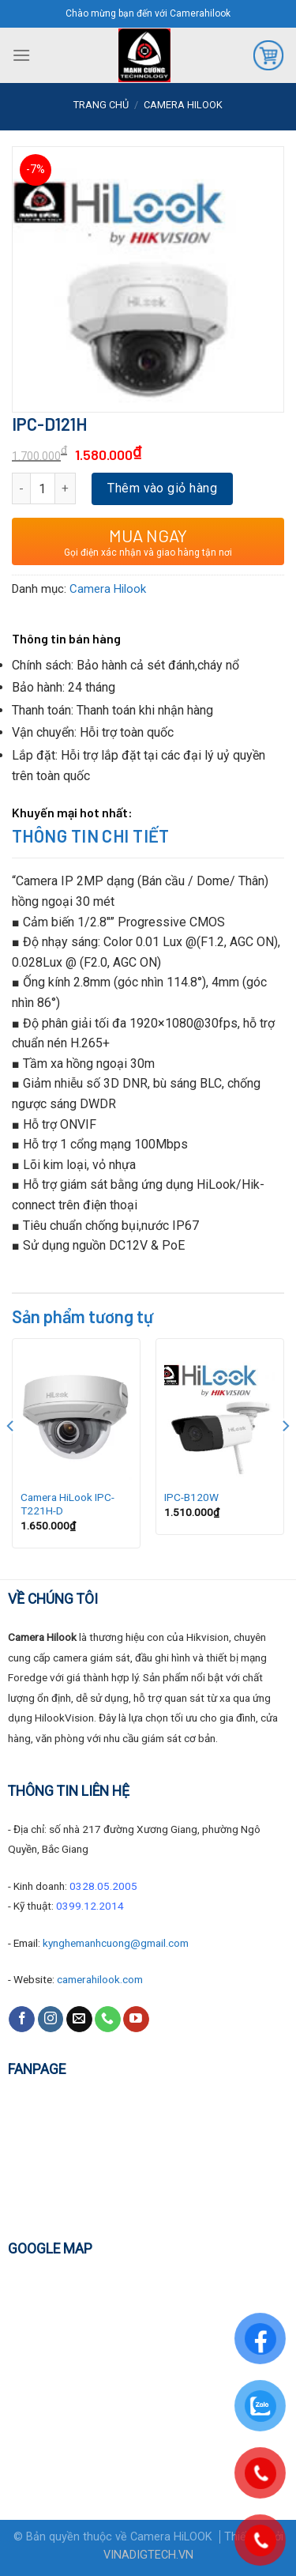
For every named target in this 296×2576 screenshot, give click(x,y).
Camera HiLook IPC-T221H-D (67, 1504)
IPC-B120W (191, 1497)
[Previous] (11, 1457)
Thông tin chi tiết (91, 835)
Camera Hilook (183, 105)
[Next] (285, 1457)
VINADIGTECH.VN (148, 2555)
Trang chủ (101, 105)
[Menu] (21, 55)
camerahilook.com (100, 1979)
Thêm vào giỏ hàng (162, 488)
